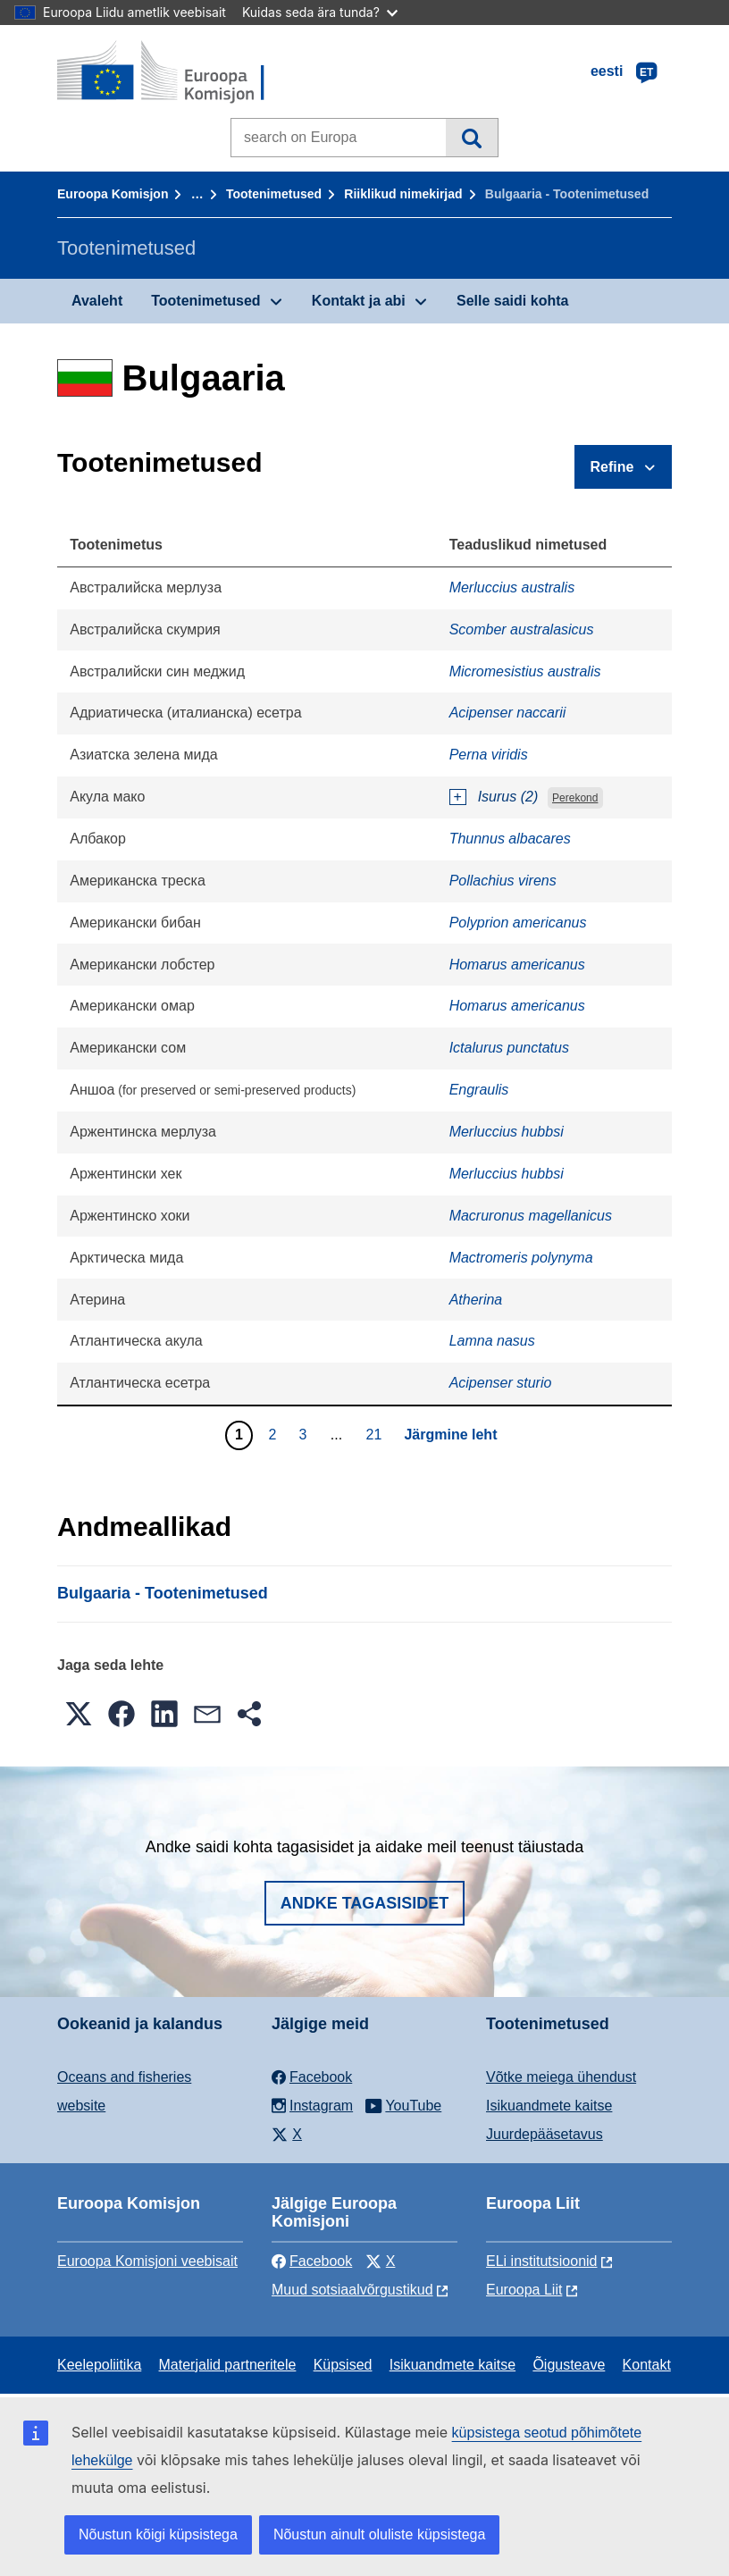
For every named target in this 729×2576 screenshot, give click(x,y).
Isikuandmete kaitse (549, 2105)
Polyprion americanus (518, 922)
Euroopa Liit (524, 2289)
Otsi (471, 137)
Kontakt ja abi (359, 300)
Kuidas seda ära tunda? (320, 12)
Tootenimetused (274, 194)
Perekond (575, 798)
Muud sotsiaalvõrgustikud (352, 2289)
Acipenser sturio (500, 1382)
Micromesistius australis (525, 671)
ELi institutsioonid (542, 2261)
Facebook (312, 2261)
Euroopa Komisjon (112, 194)
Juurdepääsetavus (544, 2134)
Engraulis (479, 1089)
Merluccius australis (511, 587)
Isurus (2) (508, 796)
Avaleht (96, 300)
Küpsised (343, 2364)
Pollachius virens (503, 880)
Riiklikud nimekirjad (403, 194)
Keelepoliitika (99, 2364)
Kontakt (647, 2364)
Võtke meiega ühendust (561, 2077)
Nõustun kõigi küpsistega (158, 2534)
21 (376, 1434)
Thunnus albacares (510, 838)
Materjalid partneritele (228, 2364)
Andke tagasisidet (365, 1903)
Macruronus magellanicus (530, 1215)
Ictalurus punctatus (509, 1047)
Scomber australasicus (521, 629)
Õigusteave (568, 2364)
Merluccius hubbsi (506, 1131)
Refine (612, 466)
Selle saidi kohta (512, 300)
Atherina (476, 1299)
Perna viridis (488, 754)
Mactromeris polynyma (521, 1257)
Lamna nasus (492, 1340)
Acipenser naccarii (507, 712)
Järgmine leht (450, 1434)
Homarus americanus (517, 964)
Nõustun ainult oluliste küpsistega (379, 2534)
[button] (78, 1714)
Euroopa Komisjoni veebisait (147, 2261)
